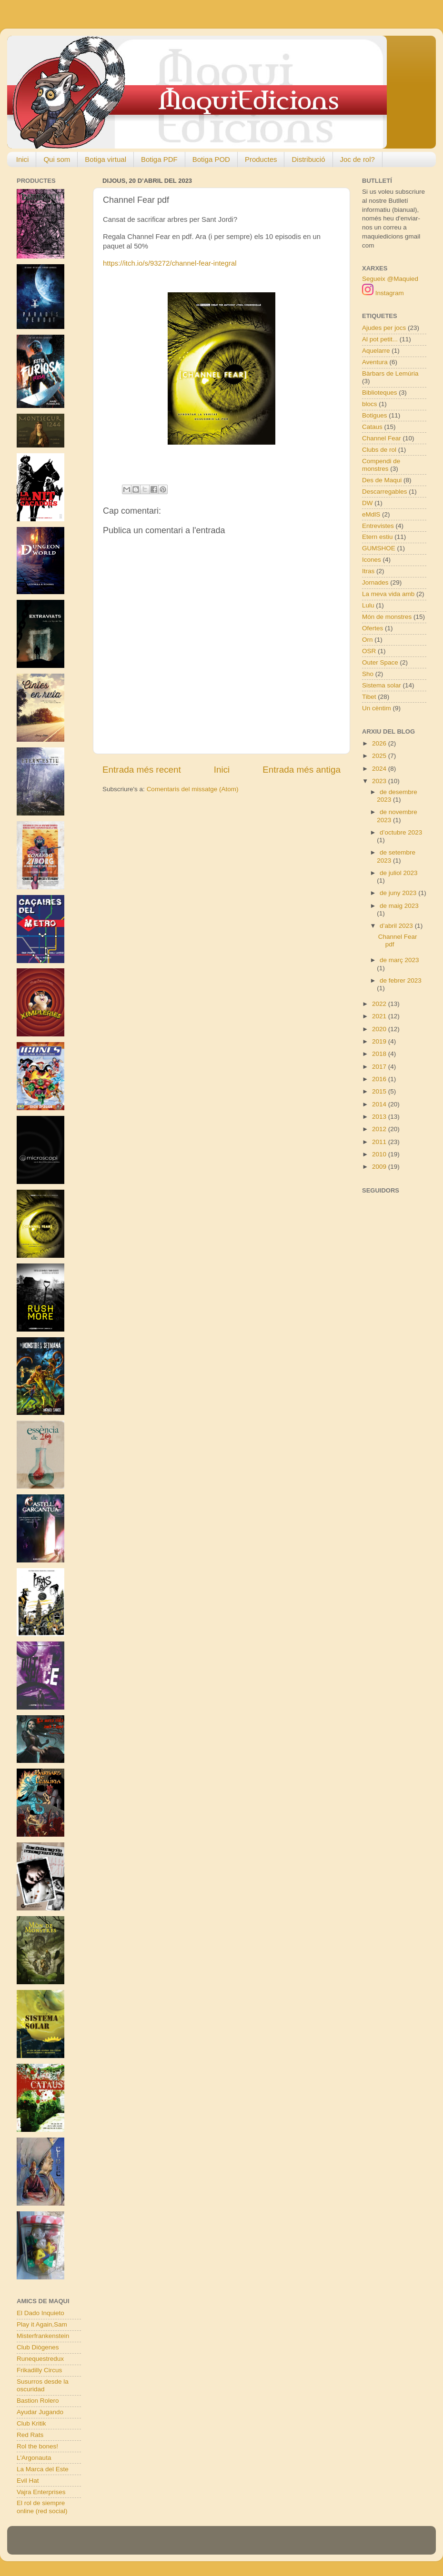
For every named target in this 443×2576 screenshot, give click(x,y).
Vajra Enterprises (41, 2492)
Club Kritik (31, 2423)
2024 (380, 768)
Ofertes (372, 628)
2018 (380, 1053)
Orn (367, 639)
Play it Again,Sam (42, 2324)
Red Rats (30, 2434)
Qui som (56, 159)
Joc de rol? (357, 159)
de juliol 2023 (399, 872)
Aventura (375, 362)
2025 (380, 755)
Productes (261, 159)
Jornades (375, 582)
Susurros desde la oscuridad (43, 2385)
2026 (380, 743)
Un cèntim (376, 708)
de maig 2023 (399, 905)
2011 (380, 1141)
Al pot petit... (380, 339)
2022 (380, 1003)
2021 (380, 1016)
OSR (369, 651)
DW (367, 503)
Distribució (308, 159)
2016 (380, 1079)
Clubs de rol (379, 449)
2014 (380, 1104)
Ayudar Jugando (40, 2412)
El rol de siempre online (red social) (42, 2506)
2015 (380, 1091)
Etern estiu (377, 536)
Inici (22, 159)
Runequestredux (40, 2358)
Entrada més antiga (301, 770)
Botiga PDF (159, 159)
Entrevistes (378, 525)
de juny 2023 (399, 892)
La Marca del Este (43, 2469)
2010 (380, 1154)
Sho (367, 673)
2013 (380, 1116)
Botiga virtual (105, 159)
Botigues (374, 415)
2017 (380, 1066)
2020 (380, 1029)
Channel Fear (381, 438)
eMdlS (371, 514)
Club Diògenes (38, 2347)
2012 (380, 1129)
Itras (368, 571)
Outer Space (380, 662)
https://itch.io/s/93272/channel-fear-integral (170, 263)
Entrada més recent (141, 770)
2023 (380, 781)
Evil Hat (28, 2480)
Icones (371, 559)
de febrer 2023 (401, 980)
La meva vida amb (388, 593)
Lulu (368, 605)
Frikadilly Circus (39, 2370)
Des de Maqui (382, 480)
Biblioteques (379, 392)
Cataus (372, 426)
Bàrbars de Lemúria (390, 373)
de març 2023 (399, 960)
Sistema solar (381, 685)
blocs (369, 404)
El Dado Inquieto (40, 2313)
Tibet (369, 696)
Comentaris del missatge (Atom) (193, 789)
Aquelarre (376, 350)
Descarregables (384, 491)
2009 (380, 1166)
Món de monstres (387, 616)
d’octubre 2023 (401, 832)
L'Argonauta (34, 2457)
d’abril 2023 (397, 925)
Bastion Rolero (38, 2400)
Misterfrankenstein (43, 2335)
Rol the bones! (37, 2446)
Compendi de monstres (381, 465)
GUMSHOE (378, 548)
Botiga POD (211, 159)
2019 (380, 1041)
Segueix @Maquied (390, 278)
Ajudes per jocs (384, 327)
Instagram (383, 293)
